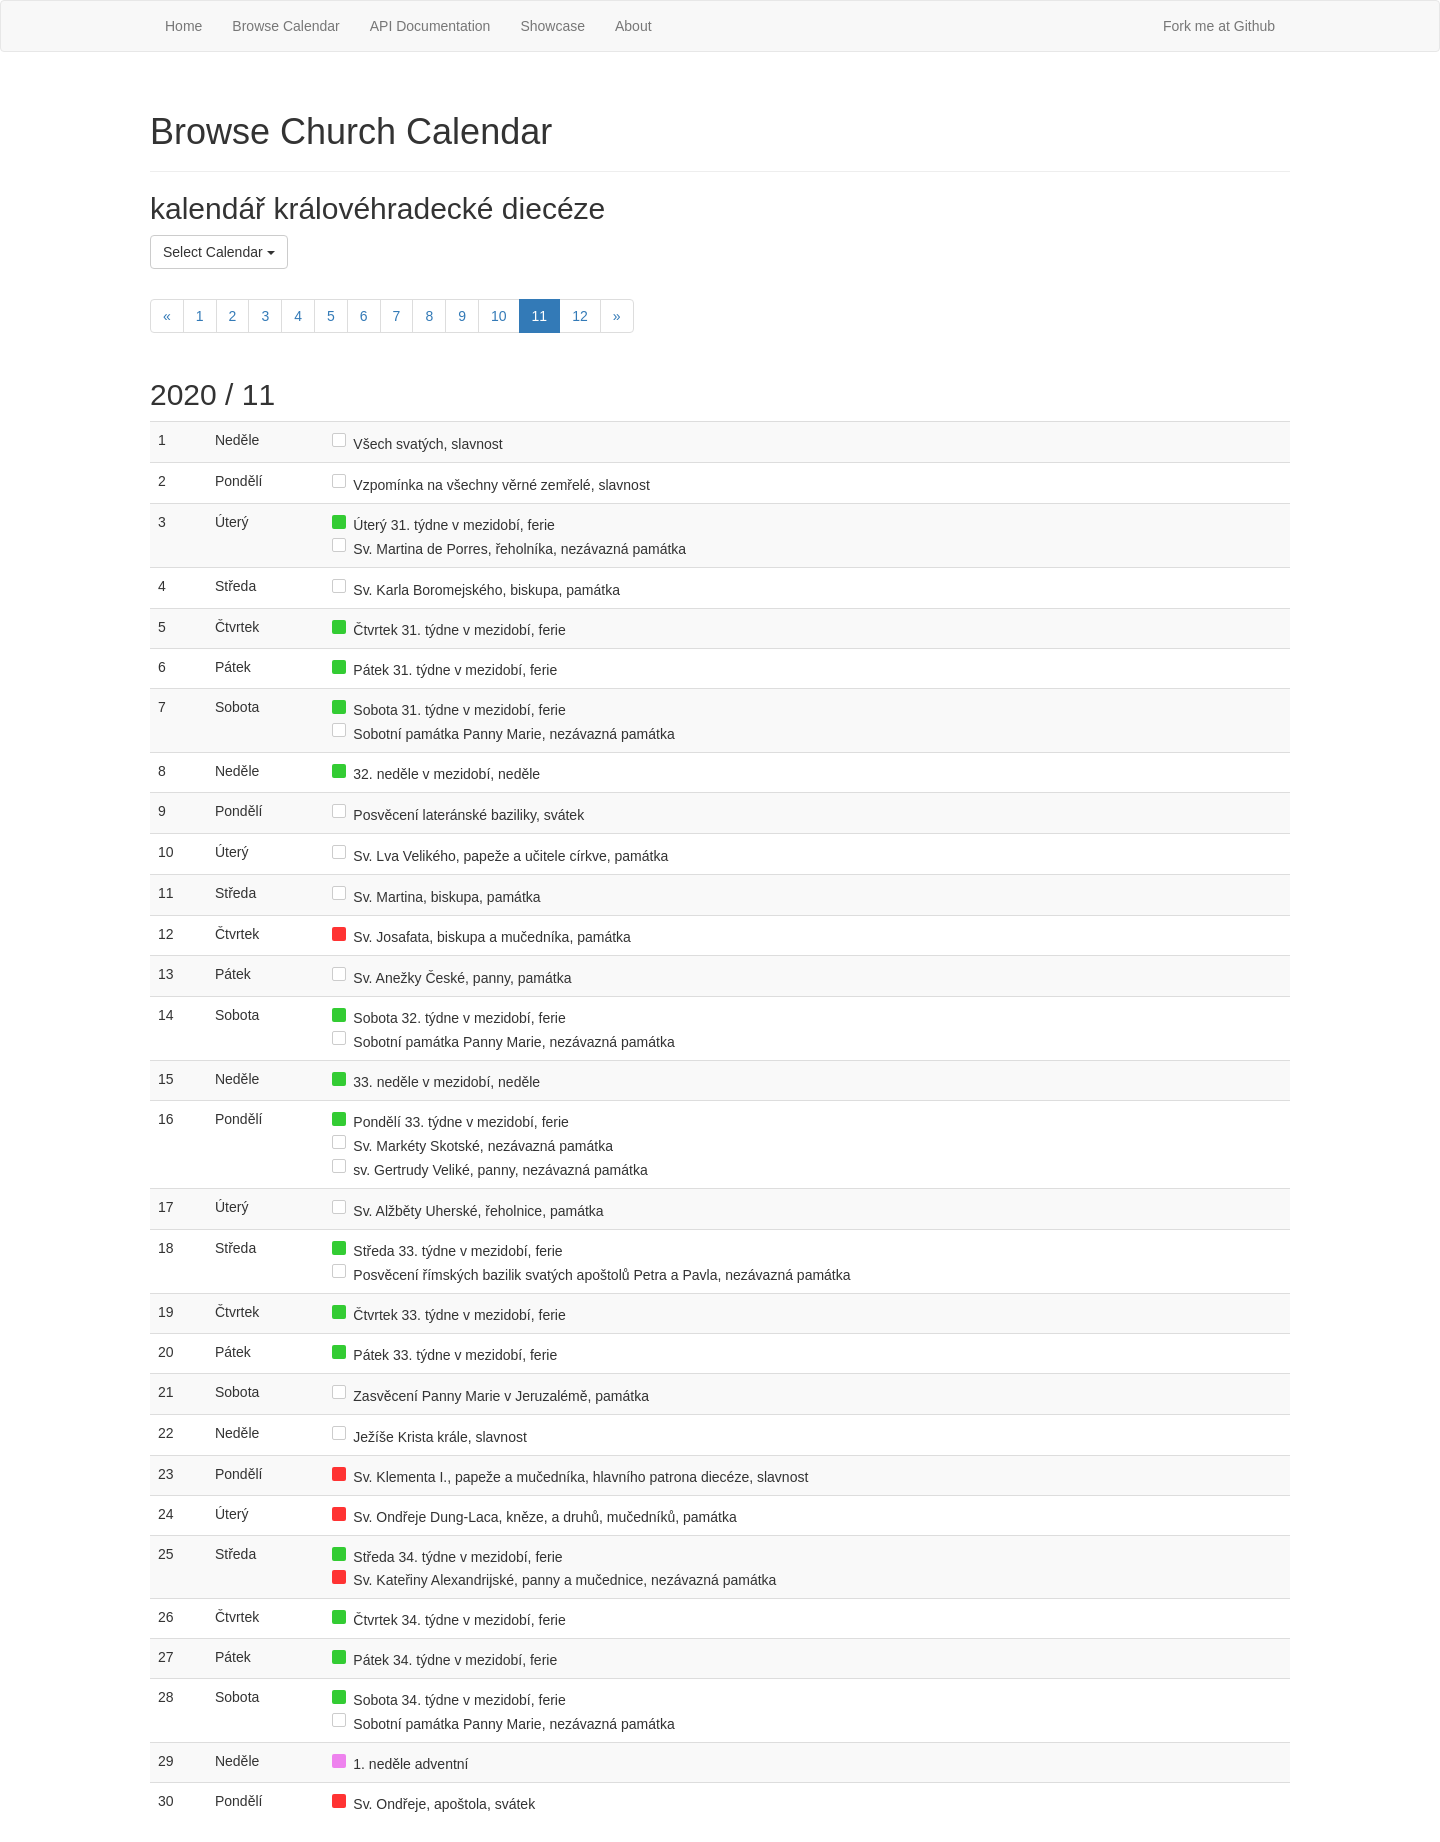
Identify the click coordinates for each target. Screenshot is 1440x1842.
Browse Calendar (285, 26)
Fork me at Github (1219, 26)
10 (499, 316)
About (633, 26)
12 (580, 316)
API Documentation (430, 26)
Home (183, 26)
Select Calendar (219, 252)
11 (540, 316)
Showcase (552, 26)
